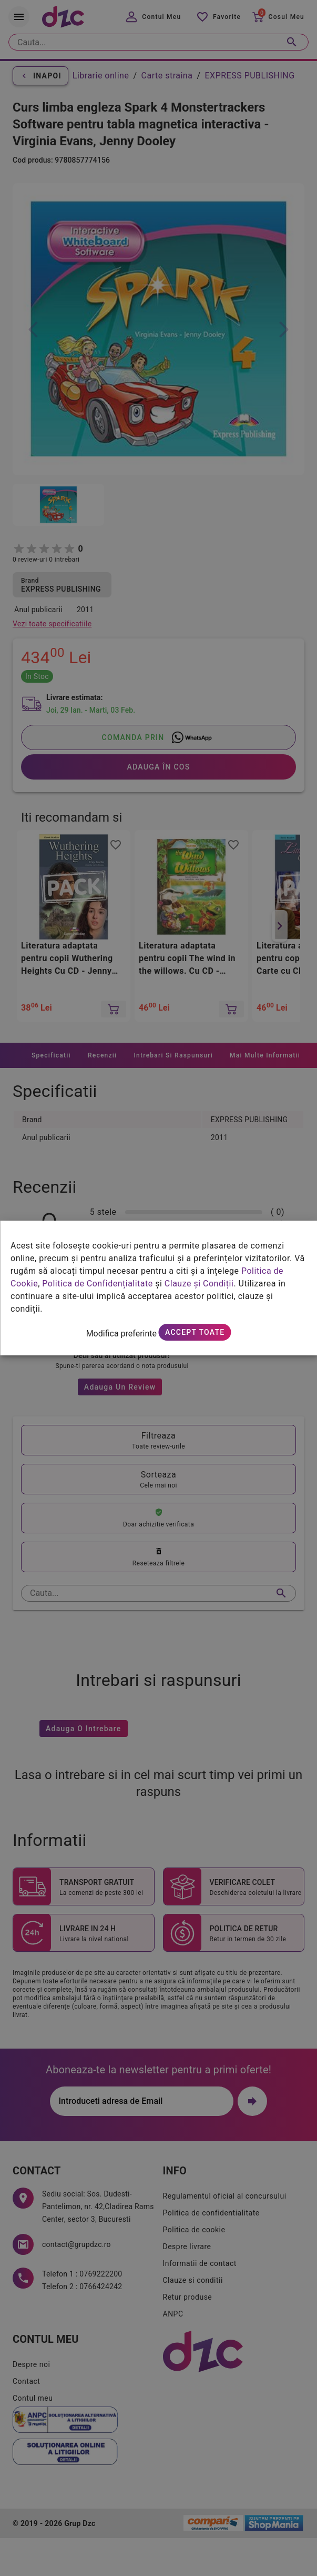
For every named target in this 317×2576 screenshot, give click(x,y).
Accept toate (194, 1332)
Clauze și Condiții (199, 1284)
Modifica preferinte (121, 1334)
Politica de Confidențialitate (97, 1284)
